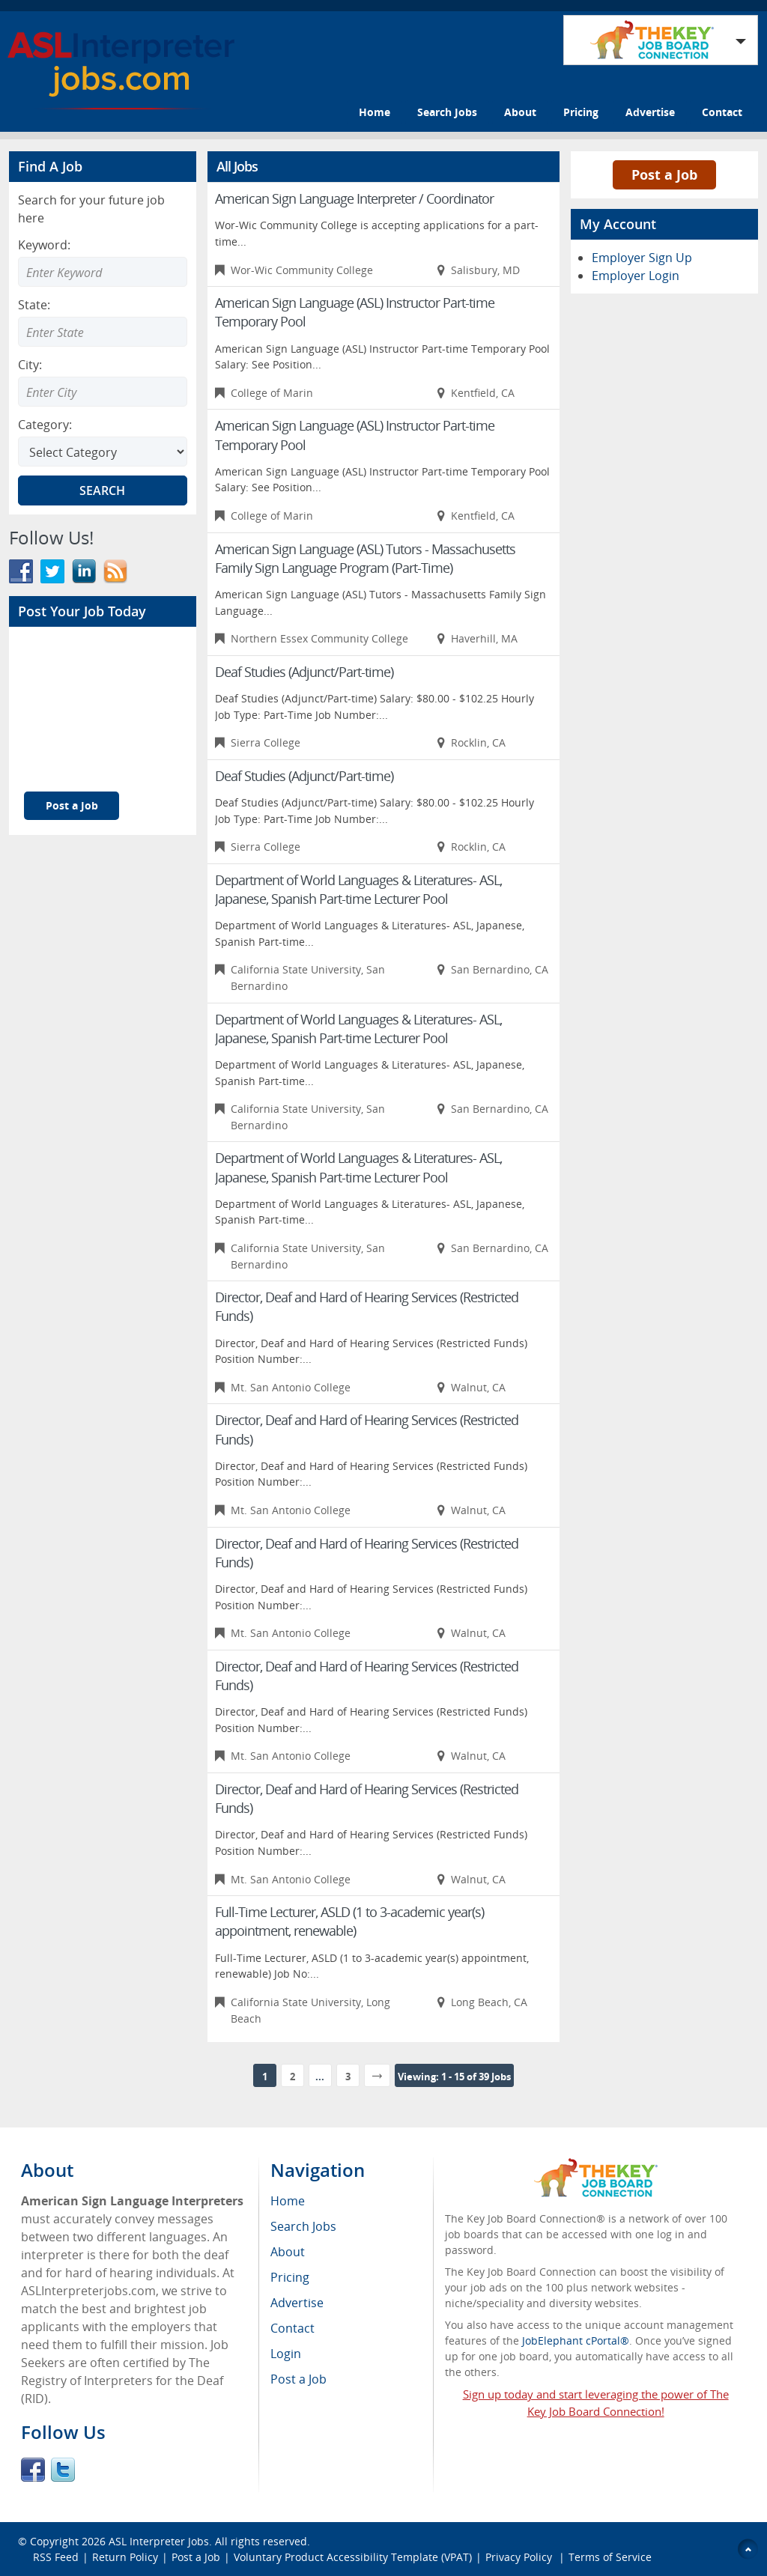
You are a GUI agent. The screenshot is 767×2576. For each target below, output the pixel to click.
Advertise (650, 112)
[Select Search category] (102, 452)
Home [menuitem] (287, 2201)
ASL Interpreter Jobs (159, 2541)
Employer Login (635, 275)
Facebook (33, 2470)
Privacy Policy (520, 2557)
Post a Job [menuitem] (298, 2379)
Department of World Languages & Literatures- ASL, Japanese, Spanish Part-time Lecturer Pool (358, 889)
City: (30, 364)
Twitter (63, 2470)
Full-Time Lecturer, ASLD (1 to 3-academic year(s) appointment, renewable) (349, 1921)
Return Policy (125, 2557)
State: (34, 305)
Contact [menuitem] (292, 2328)
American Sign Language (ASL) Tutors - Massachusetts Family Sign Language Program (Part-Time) (365, 558)
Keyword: (44, 245)
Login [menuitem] (285, 2353)
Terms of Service (610, 2557)
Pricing (580, 112)
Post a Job (72, 805)
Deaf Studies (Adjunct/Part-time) (304, 672)
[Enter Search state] (102, 332)
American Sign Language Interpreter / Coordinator (354, 198)
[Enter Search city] (102, 392)
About (520, 112)
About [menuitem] (287, 2252)
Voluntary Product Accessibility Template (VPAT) (353, 2557)
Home (374, 112)
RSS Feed (56, 2557)
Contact (722, 112)
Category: (45, 424)
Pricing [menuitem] (289, 2277)
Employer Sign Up (642, 257)
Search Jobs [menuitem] (303, 2226)
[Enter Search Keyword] (102, 272)
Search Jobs (447, 112)
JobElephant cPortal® (575, 2340)
